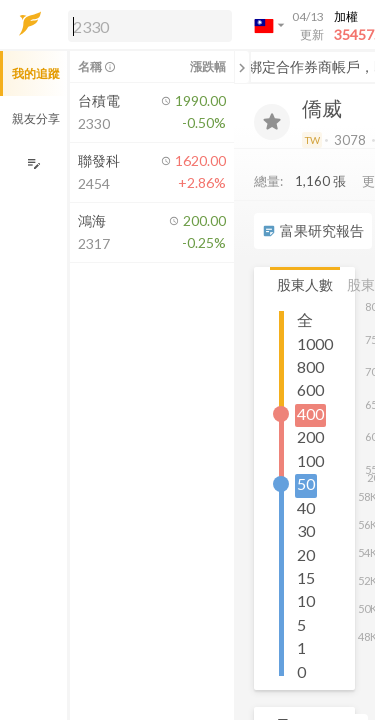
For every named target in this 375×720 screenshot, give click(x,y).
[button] (146, 25)
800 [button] (310, 366)
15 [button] (306, 577)
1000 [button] (315, 343)
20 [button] (306, 554)
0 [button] (301, 671)
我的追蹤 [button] (36, 73)
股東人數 (305, 284)
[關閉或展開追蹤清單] (242, 67)
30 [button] (306, 530)
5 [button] (301, 624)
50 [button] (306, 483)
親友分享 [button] (36, 118)
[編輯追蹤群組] (33, 163)
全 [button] (305, 319)
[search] (150, 26)
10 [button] (306, 600)
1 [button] (301, 647)
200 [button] (310, 436)
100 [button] (310, 460)
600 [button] (310, 389)
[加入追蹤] (272, 122)
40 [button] (306, 507)
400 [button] (310, 413)
